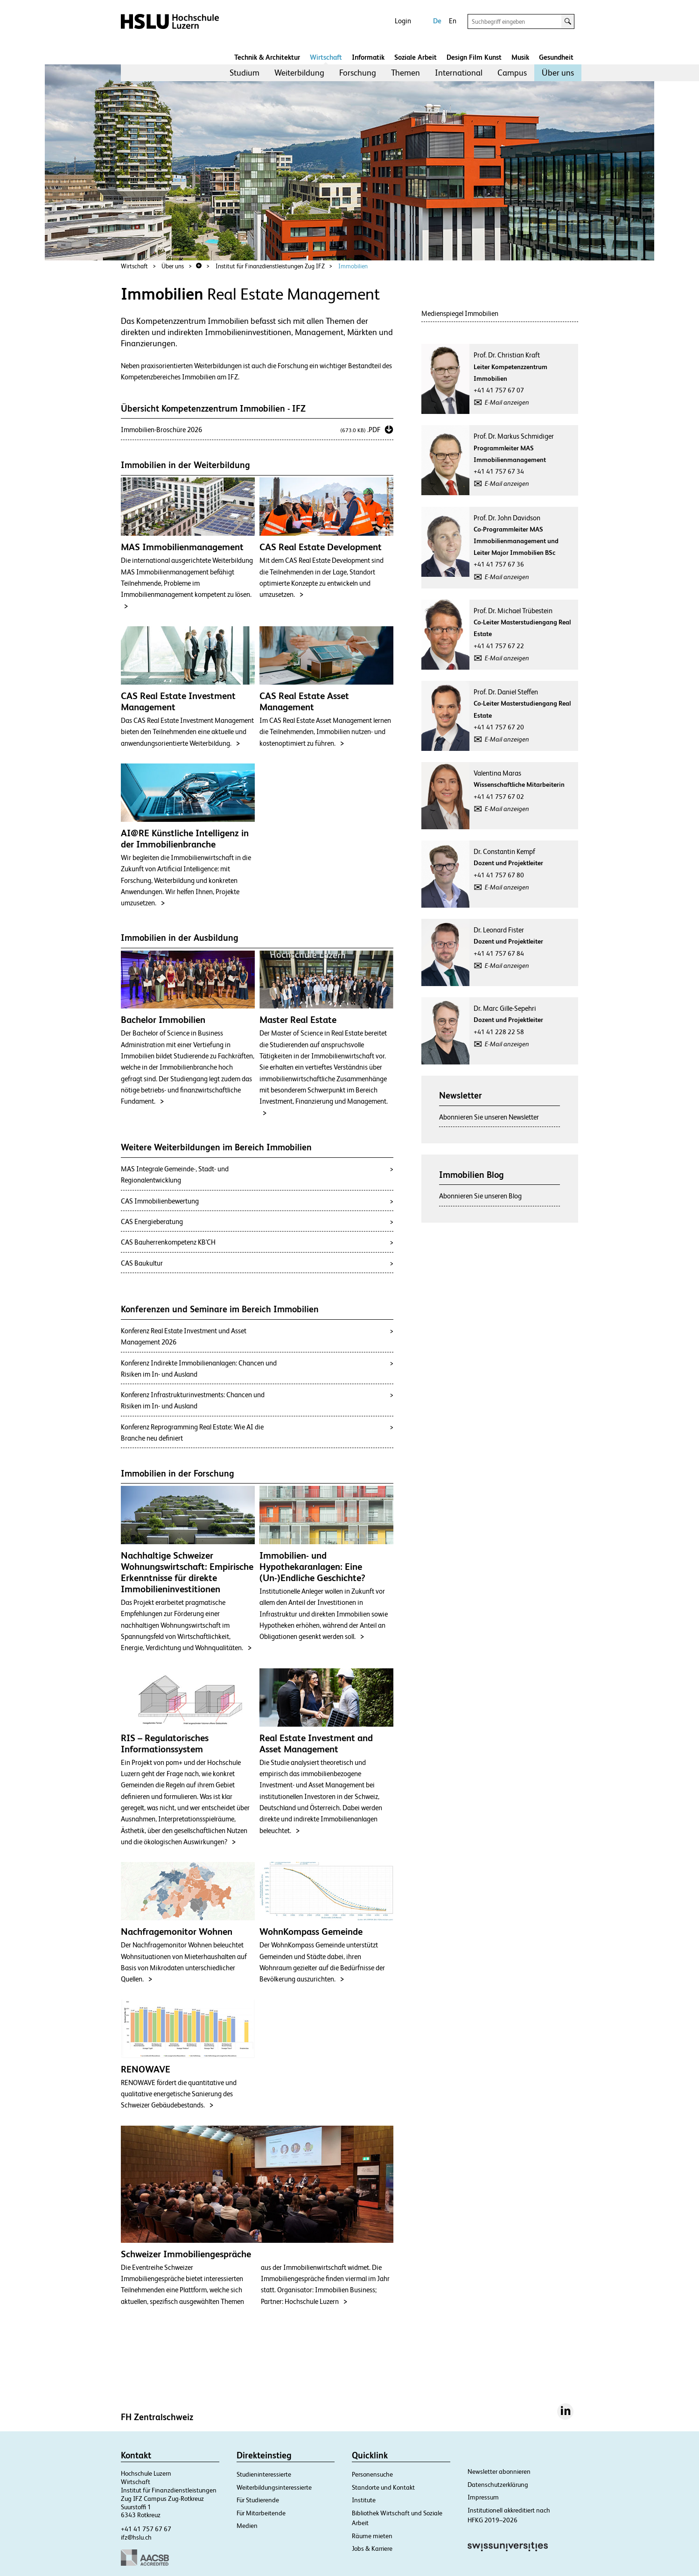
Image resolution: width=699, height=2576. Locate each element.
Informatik (368, 57)
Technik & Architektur (267, 57)
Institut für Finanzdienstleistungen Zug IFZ (270, 266)
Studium (244, 72)
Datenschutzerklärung (498, 2484)
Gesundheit (556, 57)
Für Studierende (258, 2500)
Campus (512, 72)
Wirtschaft (326, 57)
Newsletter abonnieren (499, 2471)
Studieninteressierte (264, 2474)
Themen (405, 72)
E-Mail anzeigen (507, 402)
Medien (247, 2525)
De (437, 21)
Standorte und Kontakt (383, 2487)
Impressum (483, 2497)
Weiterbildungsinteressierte (274, 2487)
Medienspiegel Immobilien (459, 313)
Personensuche (372, 2474)
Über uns (558, 72)
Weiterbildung (299, 72)
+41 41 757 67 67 (146, 2529)
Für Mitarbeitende (261, 2513)
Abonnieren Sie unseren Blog (480, 1196)
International (458, 72)
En (452, 21)
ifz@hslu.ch (136, 2537)
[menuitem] (244, 72)
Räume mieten (372, 2536)
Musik (520, 57)
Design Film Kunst (474, 57)
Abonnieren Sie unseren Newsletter (489, 1117)
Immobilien (353, 266)
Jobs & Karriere (372, 2548)
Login (403, 21)
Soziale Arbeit (415, 57)
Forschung (357, 72)
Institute (364, 2500)
